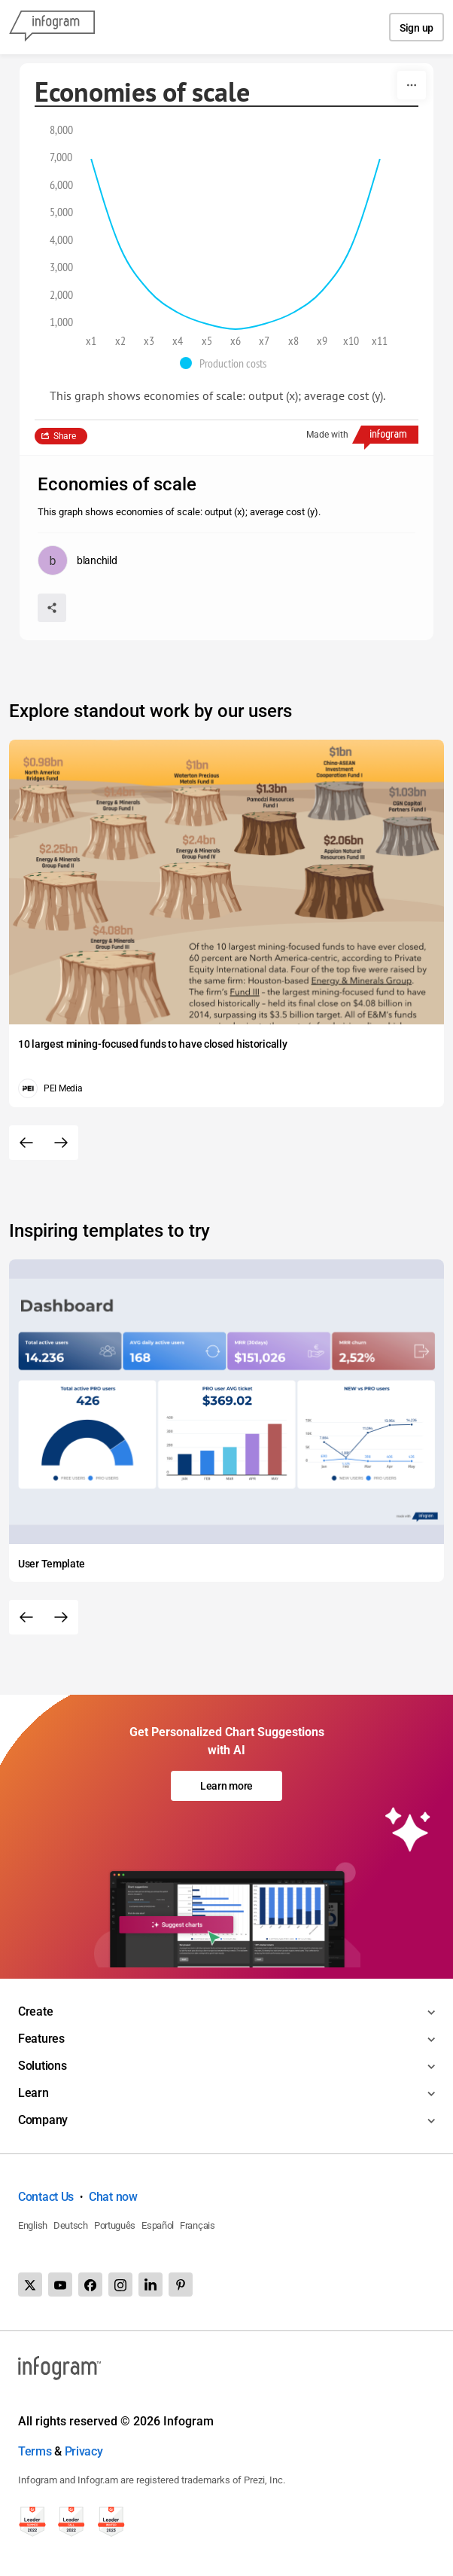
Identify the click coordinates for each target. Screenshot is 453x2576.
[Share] (52, 608)
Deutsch (70, 2225)
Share (64, 436)
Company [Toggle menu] (43, 2120)
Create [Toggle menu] (35, 2011)
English (32, 2225)
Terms (35, 2451)
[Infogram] (52, 27)
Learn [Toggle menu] (33, 2093)
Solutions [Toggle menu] (42, 2066)
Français (197, 2225)
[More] (411, 85)
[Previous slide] (26, 1142)
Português (114, 2225)
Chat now (113, 2197)
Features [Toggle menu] (41, 2038)
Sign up (416, 28)
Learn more (226, 1786)
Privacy (84, 2451)
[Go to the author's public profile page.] (77, 560)
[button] (227, 363)
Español (157, 2225)
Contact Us (46, 2197)
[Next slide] (61, 1142)
